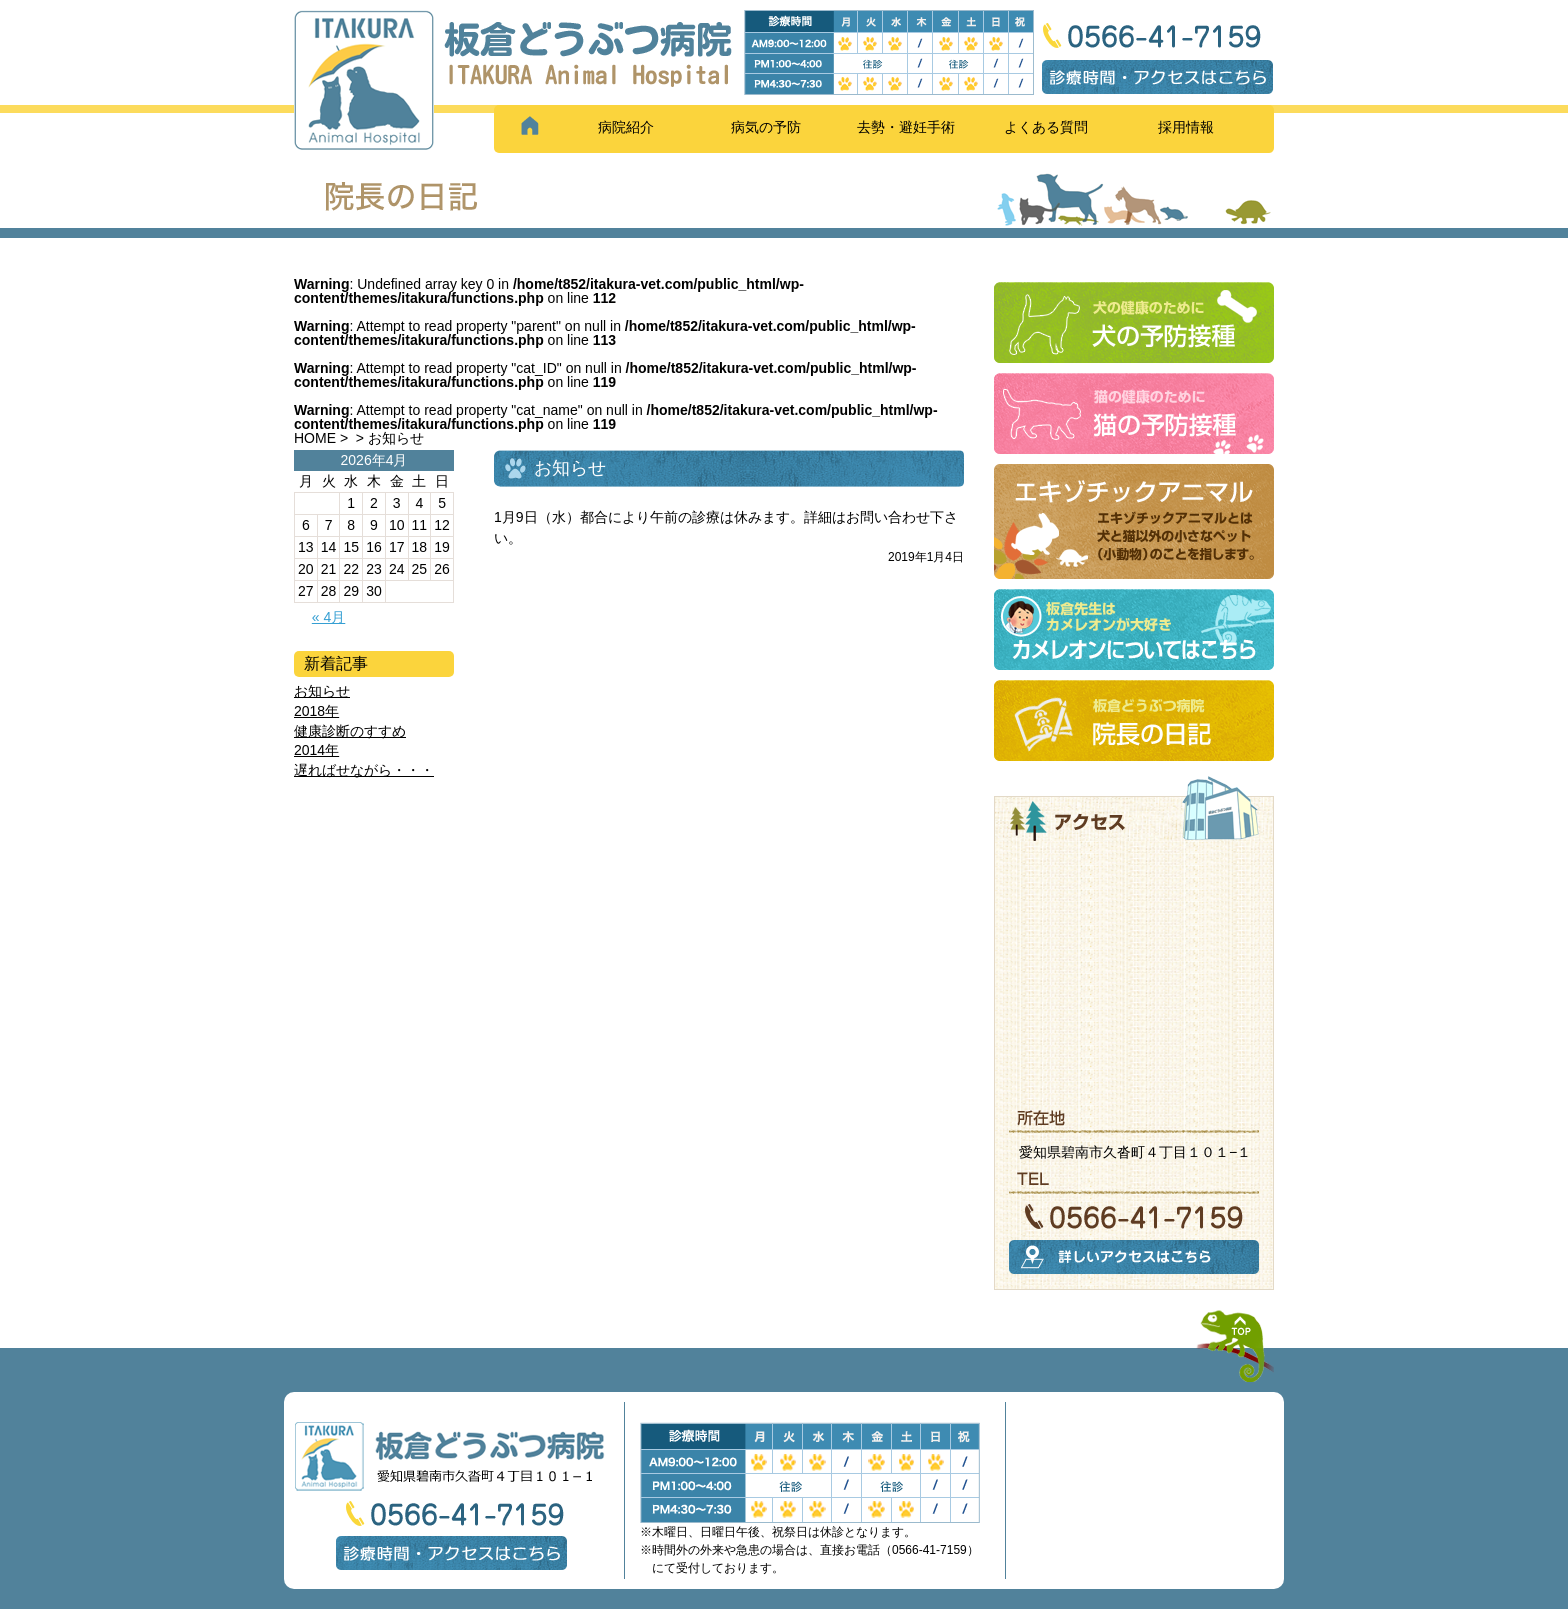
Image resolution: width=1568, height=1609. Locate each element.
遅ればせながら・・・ (364, 770)
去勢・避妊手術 (906, 127)
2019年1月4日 (926, 557)
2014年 (316, 750)
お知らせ (322, 691)
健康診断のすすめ (350, 731)
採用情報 (1186, 127)
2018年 (316, 711)
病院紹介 (626, 127)
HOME (315, 438)
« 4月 (328, 617)
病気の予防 (766, 127)
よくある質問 (1046, 127)
